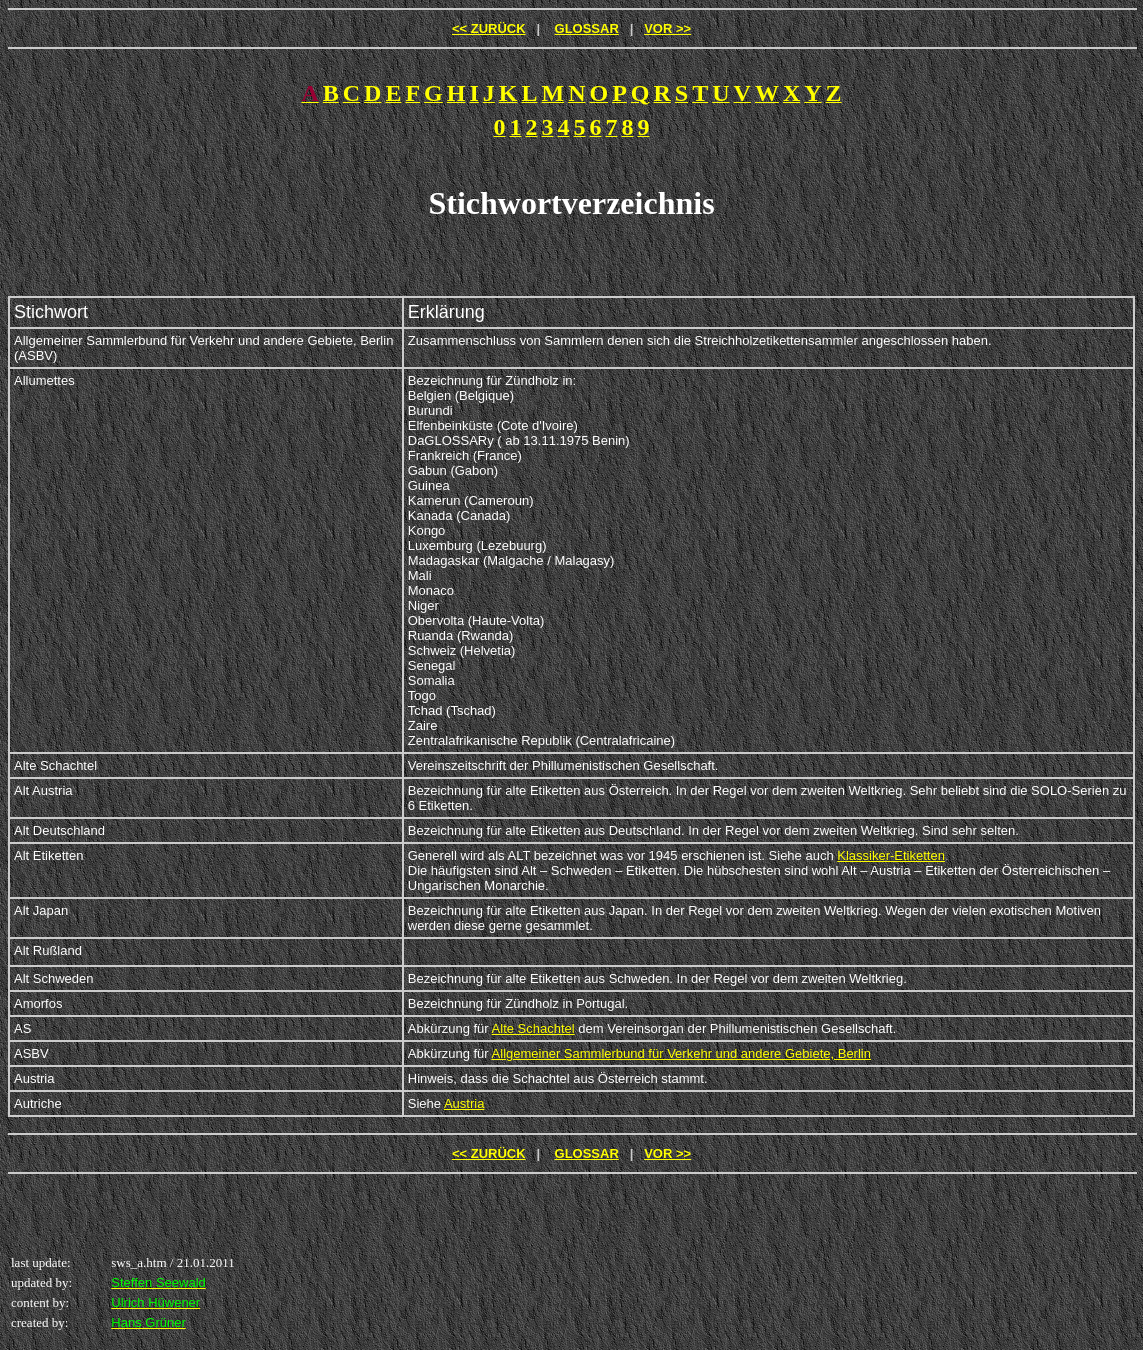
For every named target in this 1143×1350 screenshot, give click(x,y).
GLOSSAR (587, 28)
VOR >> (667, 28)
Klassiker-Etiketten (891, 855)
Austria (464, 1103)
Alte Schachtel (533, 1028)
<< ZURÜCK (489, 28)
